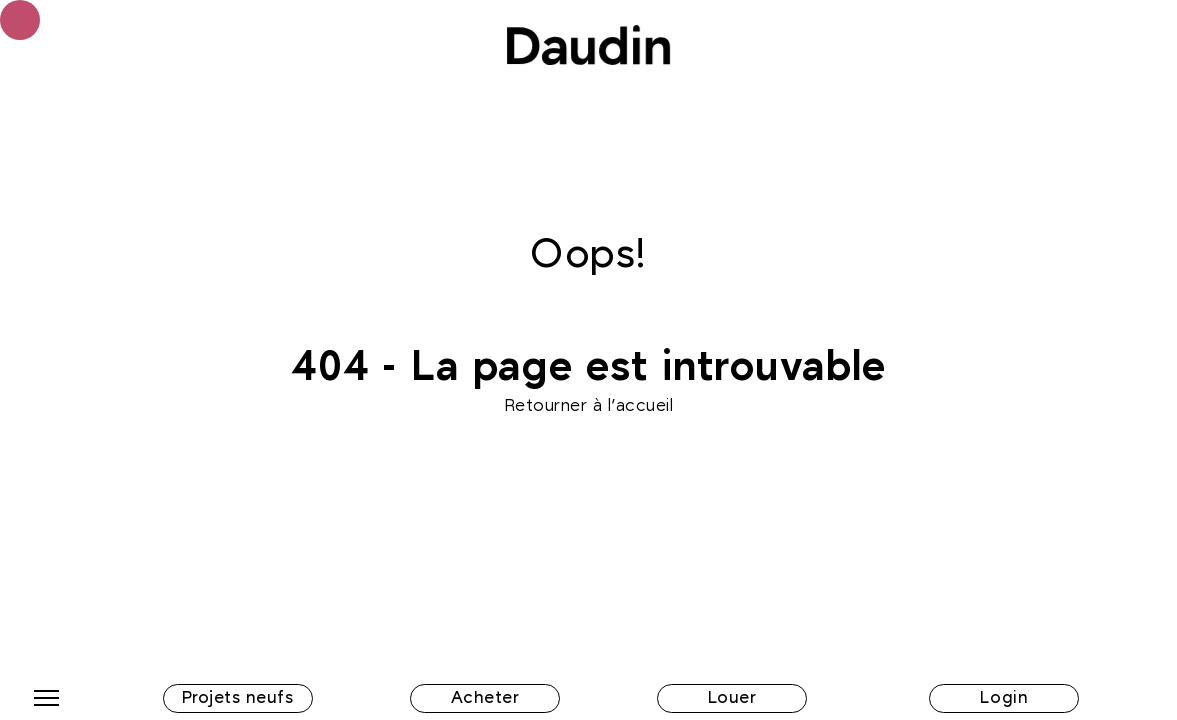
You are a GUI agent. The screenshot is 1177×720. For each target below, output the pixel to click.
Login (1004, 698)
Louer (732, 698)
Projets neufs (238, 698)
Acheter (485, 698)
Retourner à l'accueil (589, 406)
